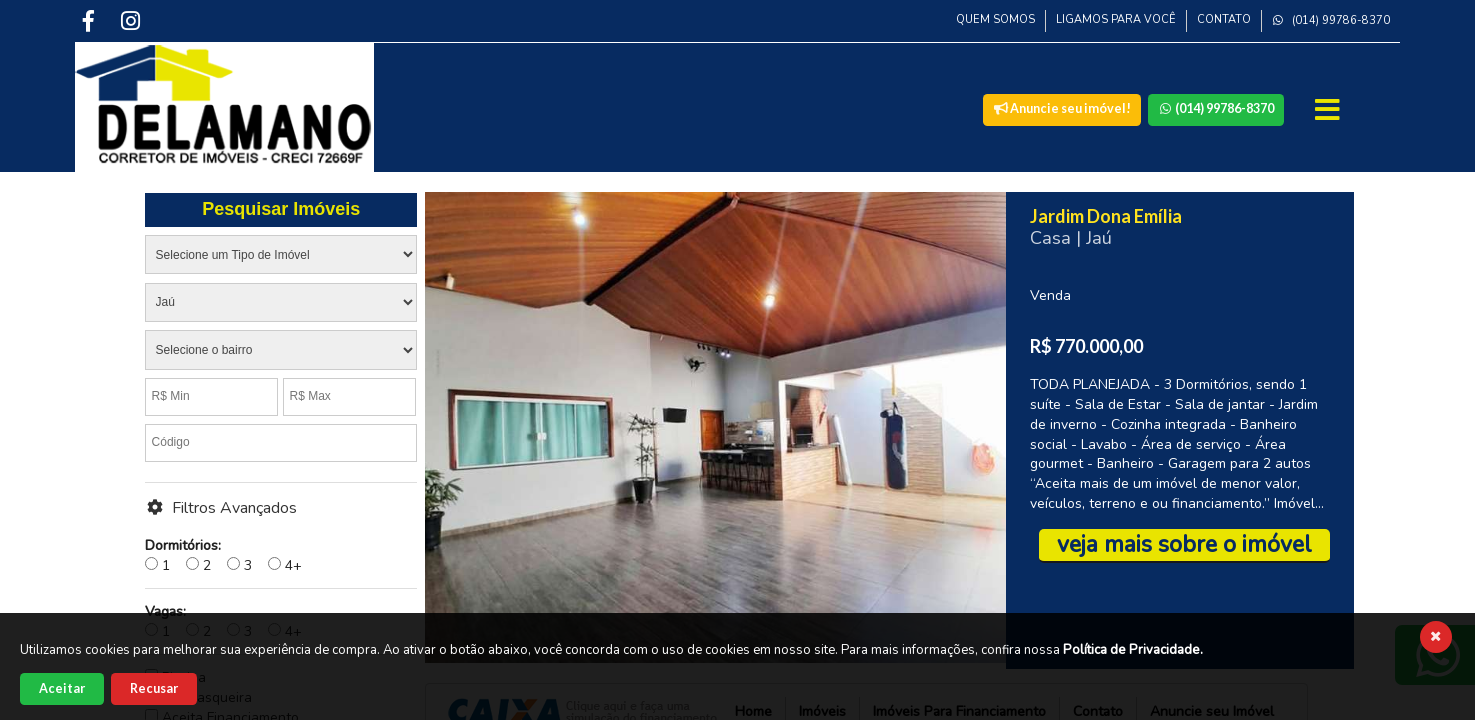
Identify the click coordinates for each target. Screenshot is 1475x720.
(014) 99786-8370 (1331, 20)
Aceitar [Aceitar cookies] (62, 688)
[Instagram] (132, 20)
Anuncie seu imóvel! (1062, 108)
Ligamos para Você (1116, 19)
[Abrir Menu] (1329, 110)
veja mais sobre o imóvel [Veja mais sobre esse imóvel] (1184, 544)
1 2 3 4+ (223, 555)
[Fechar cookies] (1436, 637)
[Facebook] (90, 20)
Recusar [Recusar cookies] (154, 688)
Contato (1224, 19)
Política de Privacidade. (1133, 650)
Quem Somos (995, 19)
